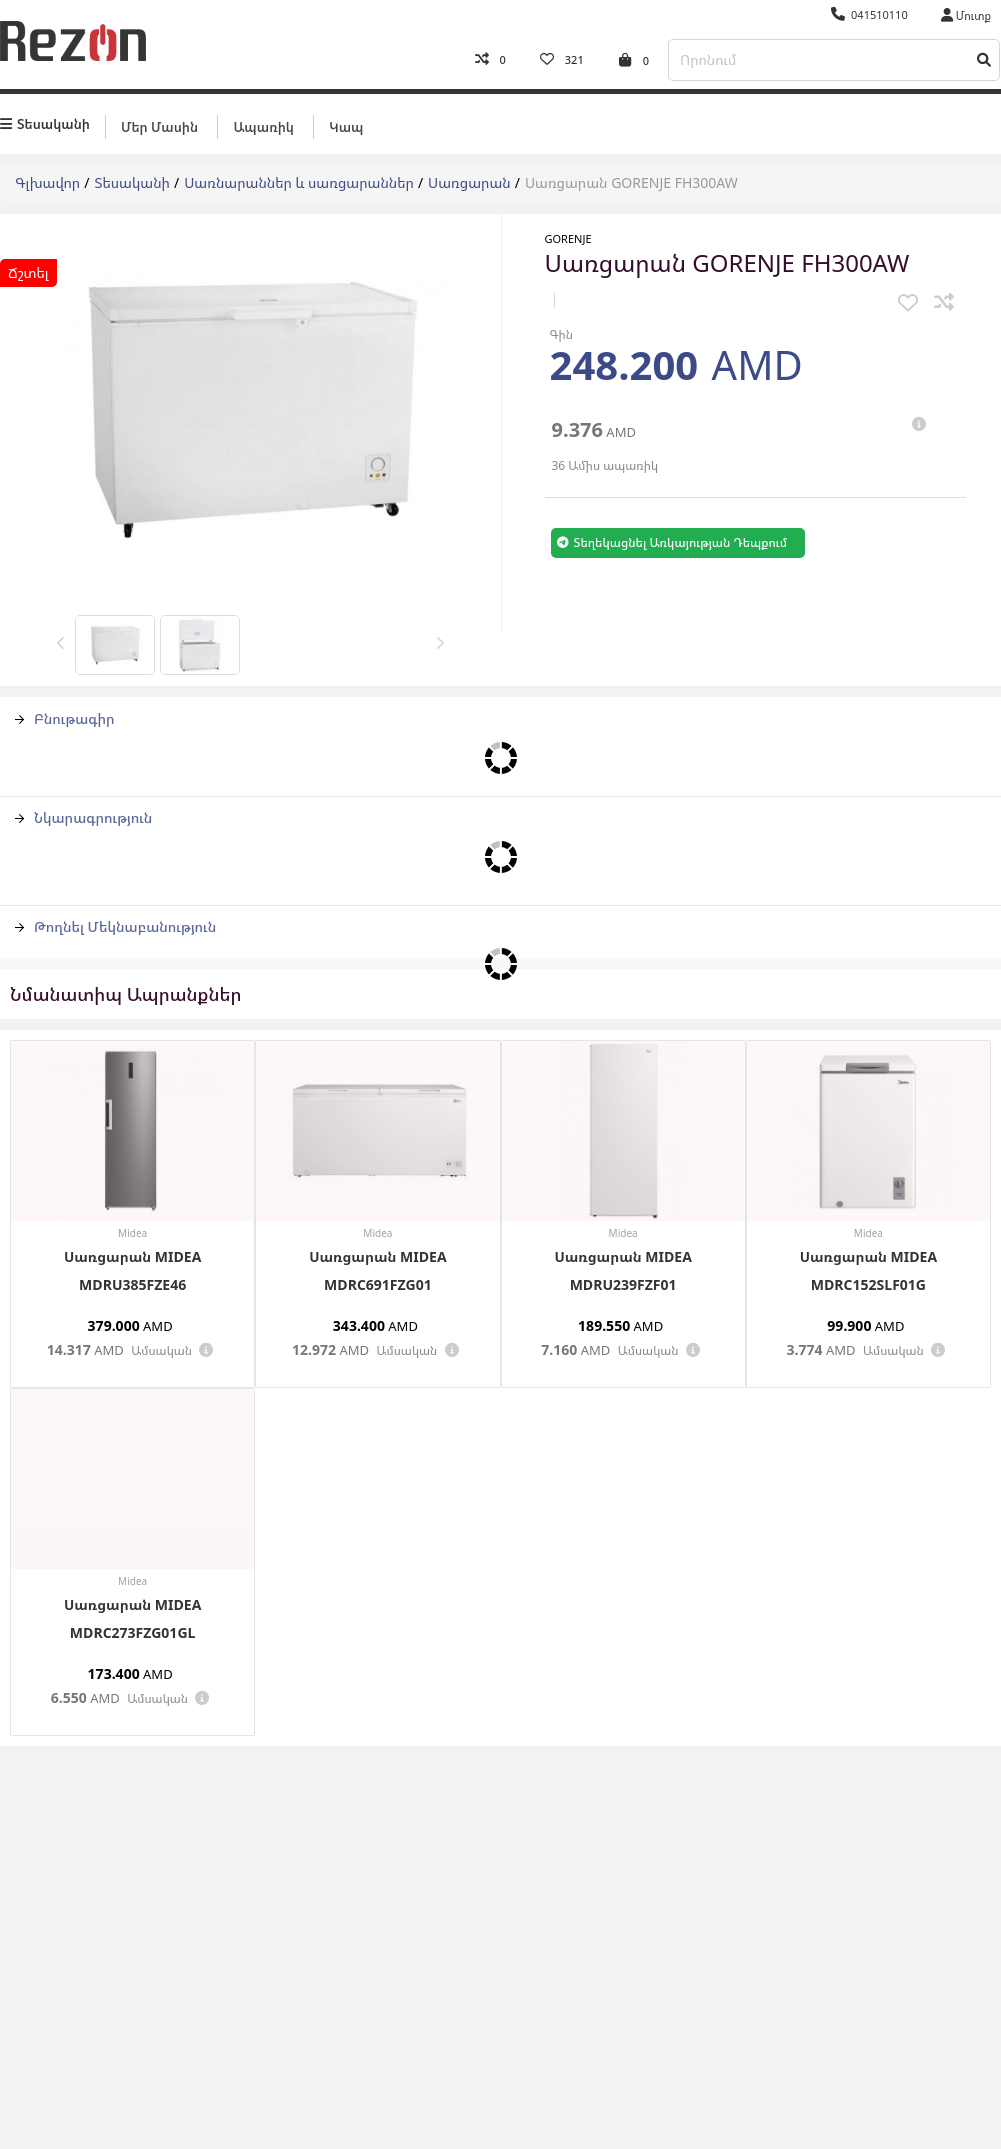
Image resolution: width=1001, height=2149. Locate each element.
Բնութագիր (65, 718)
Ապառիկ (263, 127)
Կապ (346, 127)
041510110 (869, 14)
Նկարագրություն (83, 817)
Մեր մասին (159, 127)
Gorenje (568, 238)
